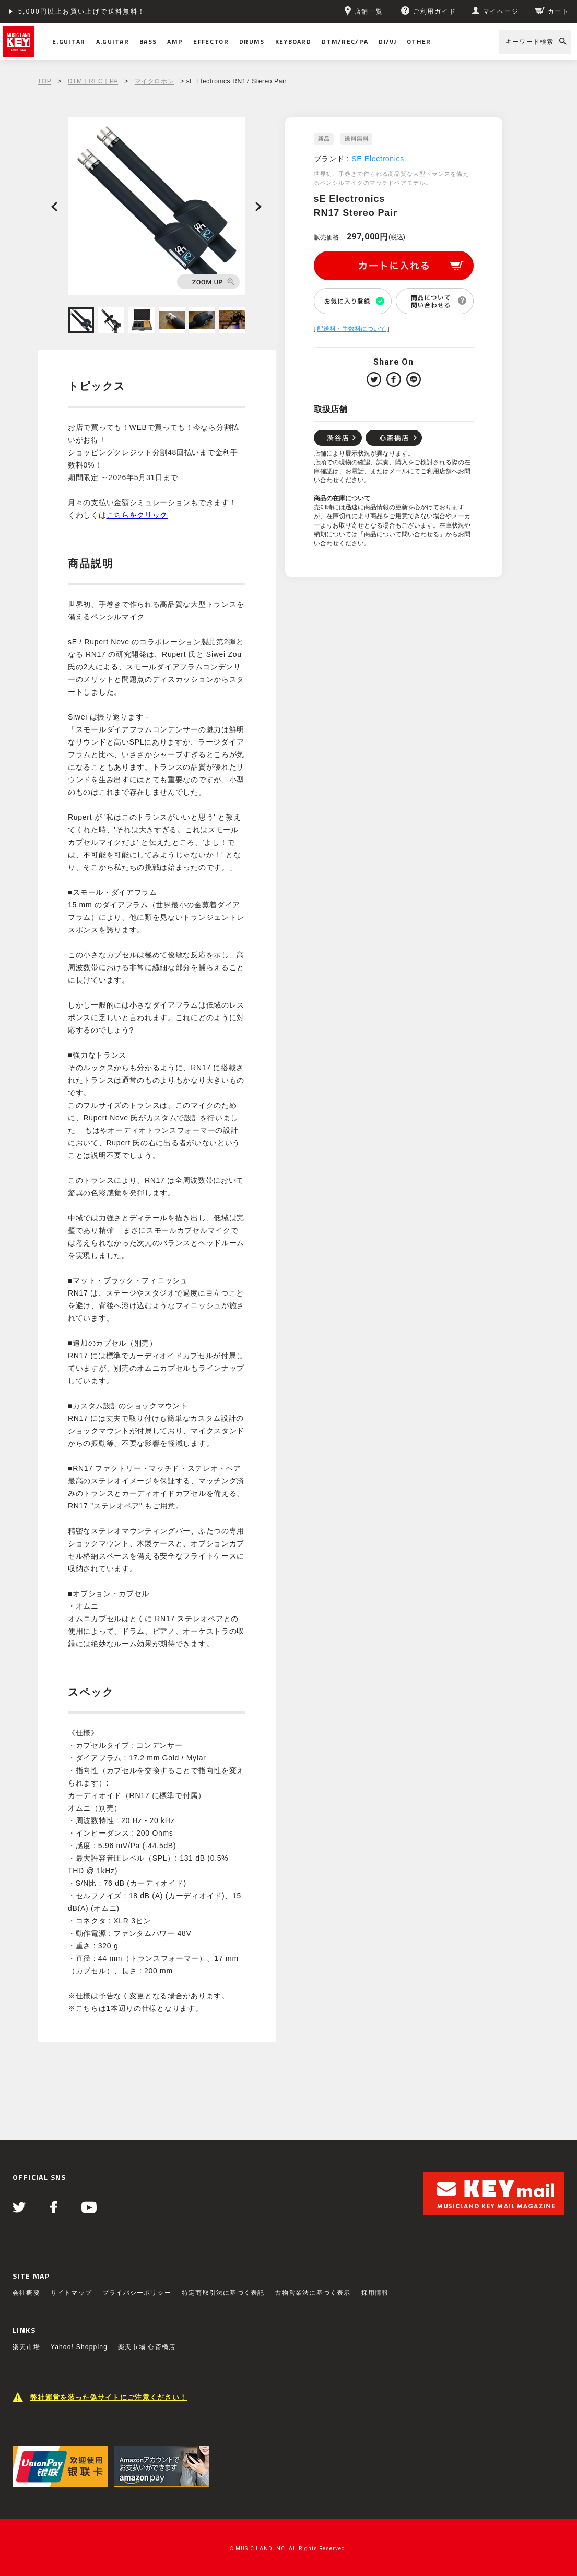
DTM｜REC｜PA (93, 81)
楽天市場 (26, 2347)
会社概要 (26, 2292)
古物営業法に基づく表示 (312, 2292)
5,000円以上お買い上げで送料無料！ (82, 11)
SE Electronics (377, 158)
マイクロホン (154, 81)
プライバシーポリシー (136, 2292)
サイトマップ (71, 2292)
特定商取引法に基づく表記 (223, 2292)
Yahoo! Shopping (79, 2347)
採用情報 (375, 2292)
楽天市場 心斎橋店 (146, 2347)
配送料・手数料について (351, 329)
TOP (44, 81)
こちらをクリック (137, 515)
